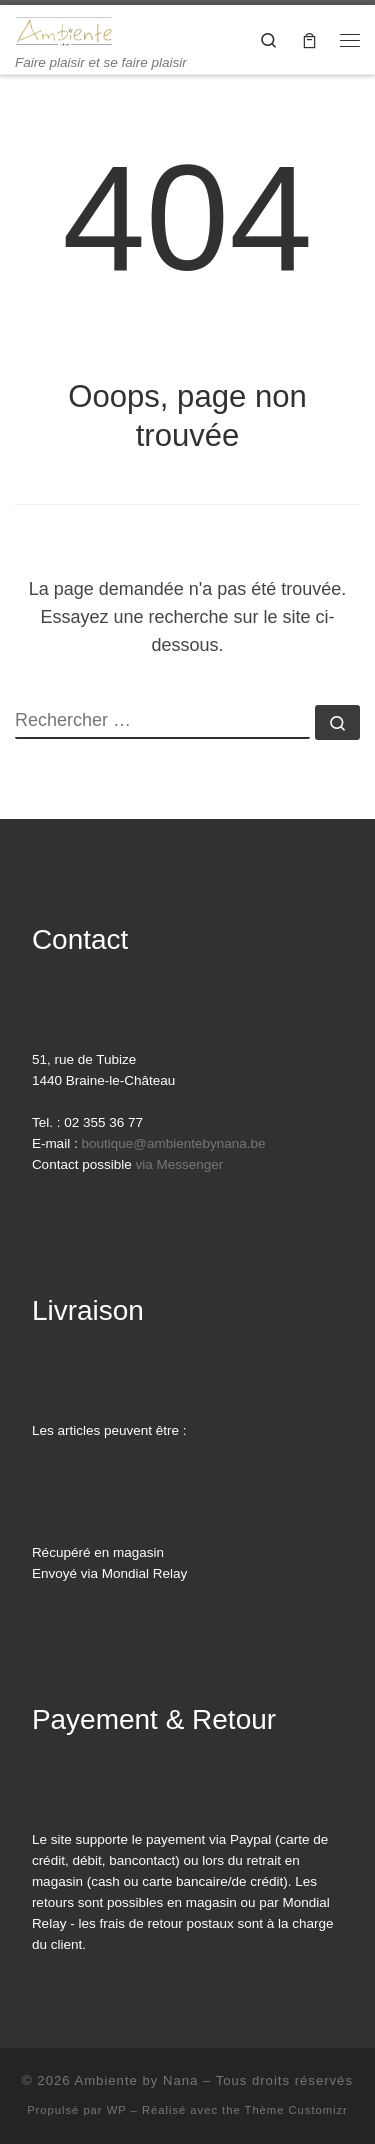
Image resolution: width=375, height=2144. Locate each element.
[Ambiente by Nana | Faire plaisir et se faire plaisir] (64, 29)
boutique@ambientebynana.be (173, 1143)
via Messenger (179, 1164)
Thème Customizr (296, 2110)
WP (117, 2110)
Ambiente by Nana (136, 2080)
